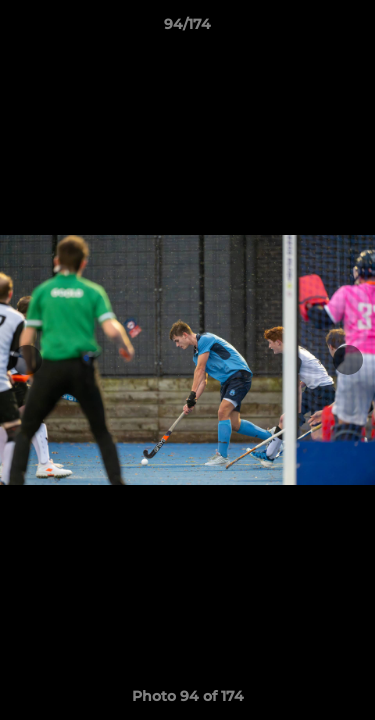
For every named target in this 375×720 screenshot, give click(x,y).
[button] (351, 29)
